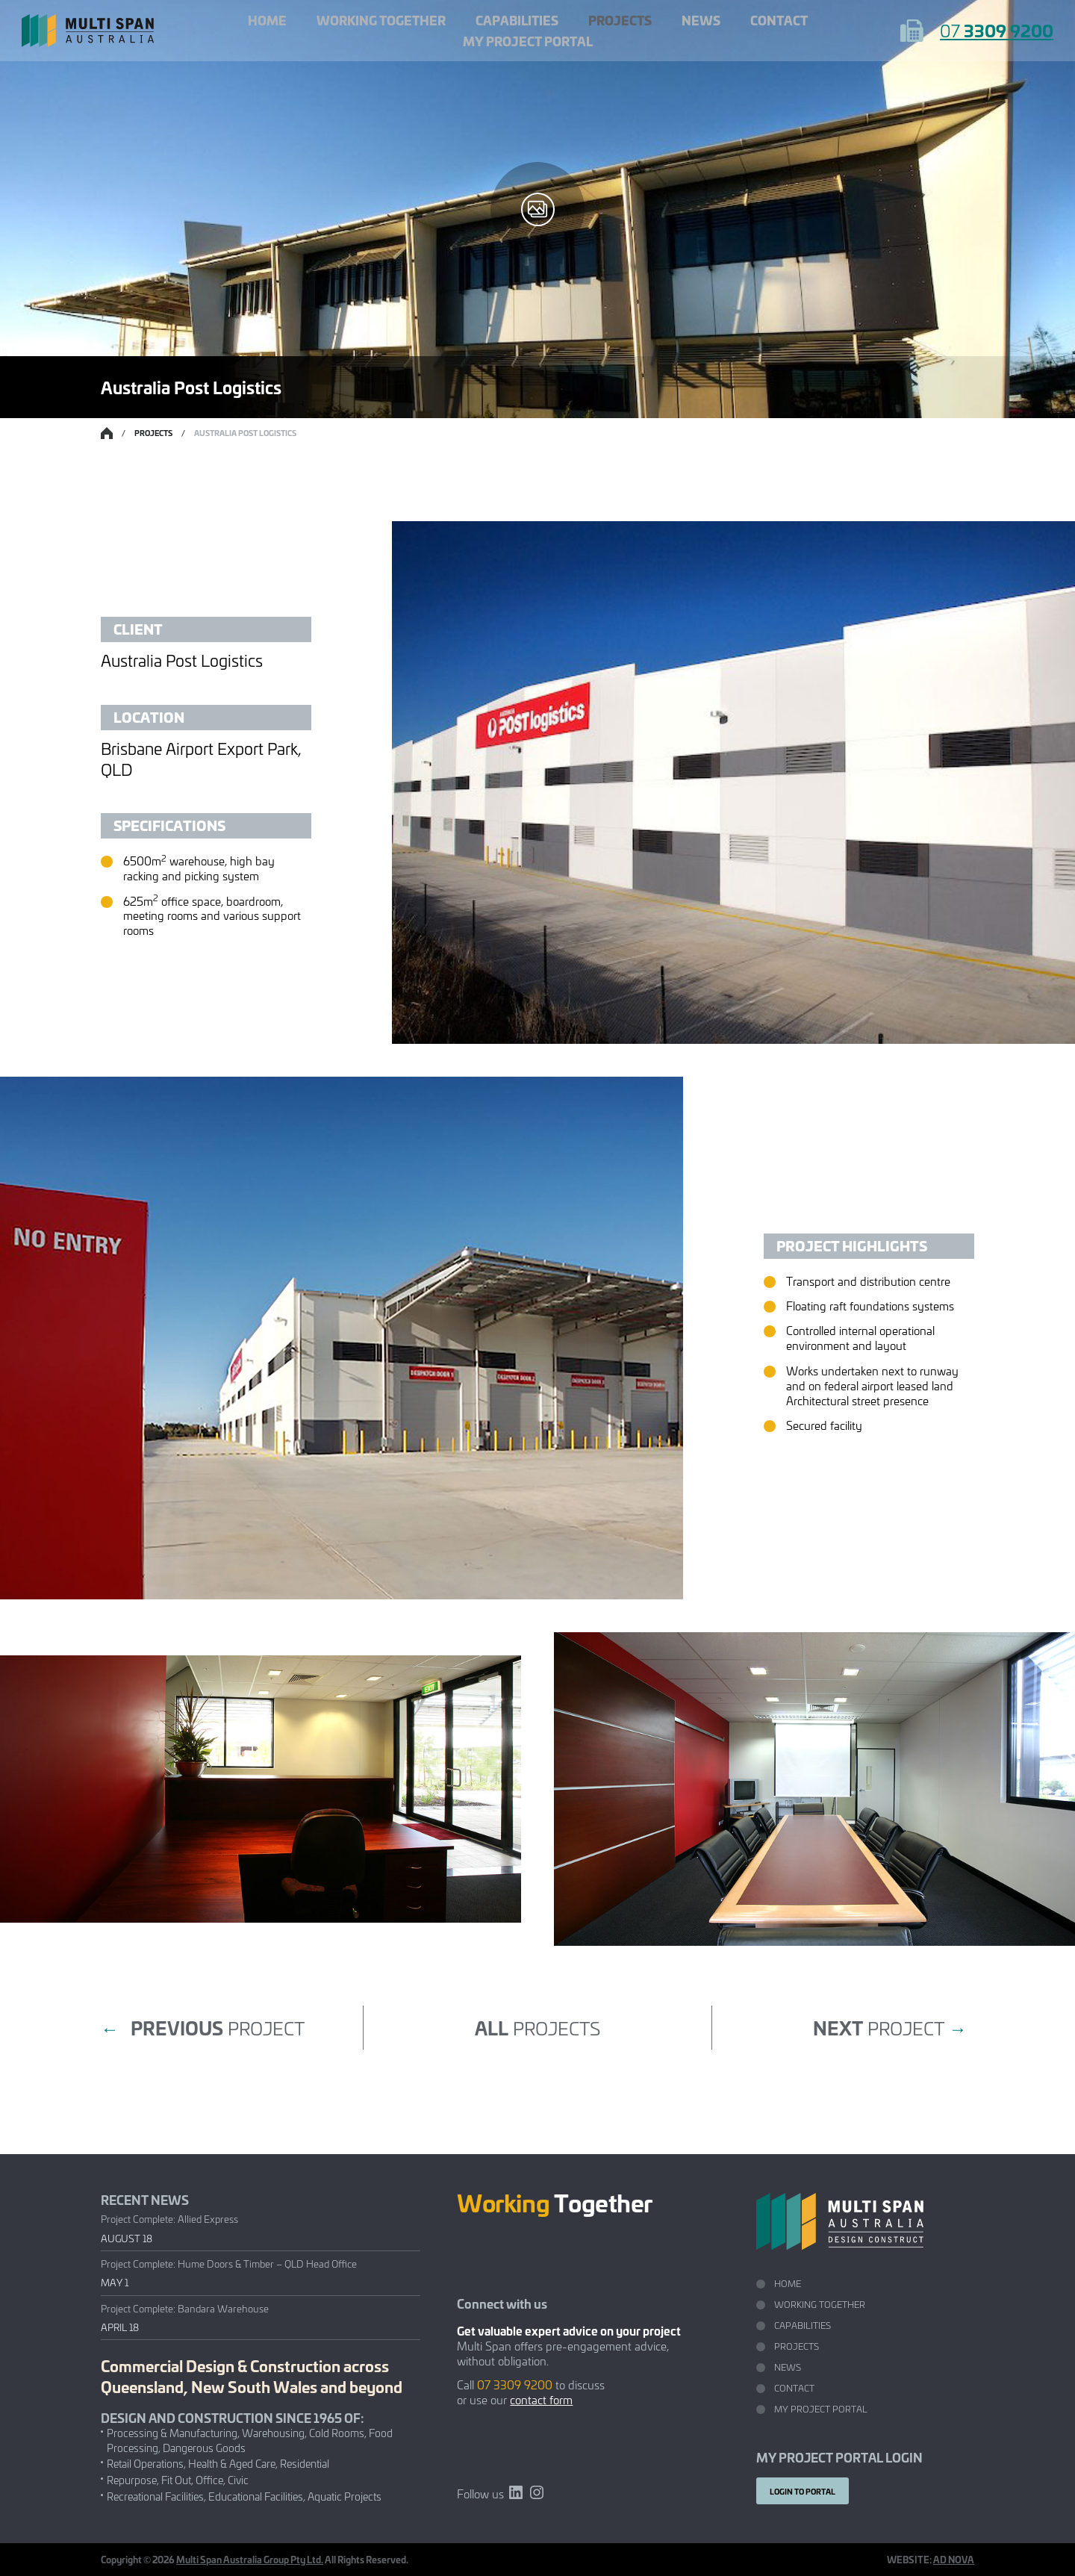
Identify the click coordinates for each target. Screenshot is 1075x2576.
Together (554, 2202)
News (701, 19)
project (203, 2028)
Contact (779, 19)
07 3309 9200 (514, 2384)
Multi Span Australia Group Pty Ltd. (249, 2559)
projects (537, 2027)
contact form (541, 2399)
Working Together (381, 19)
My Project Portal (528, 40)
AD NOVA (953, 2559)
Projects (620, 19)
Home (267, 19)
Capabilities (517, 19)
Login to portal (802, 2491)
